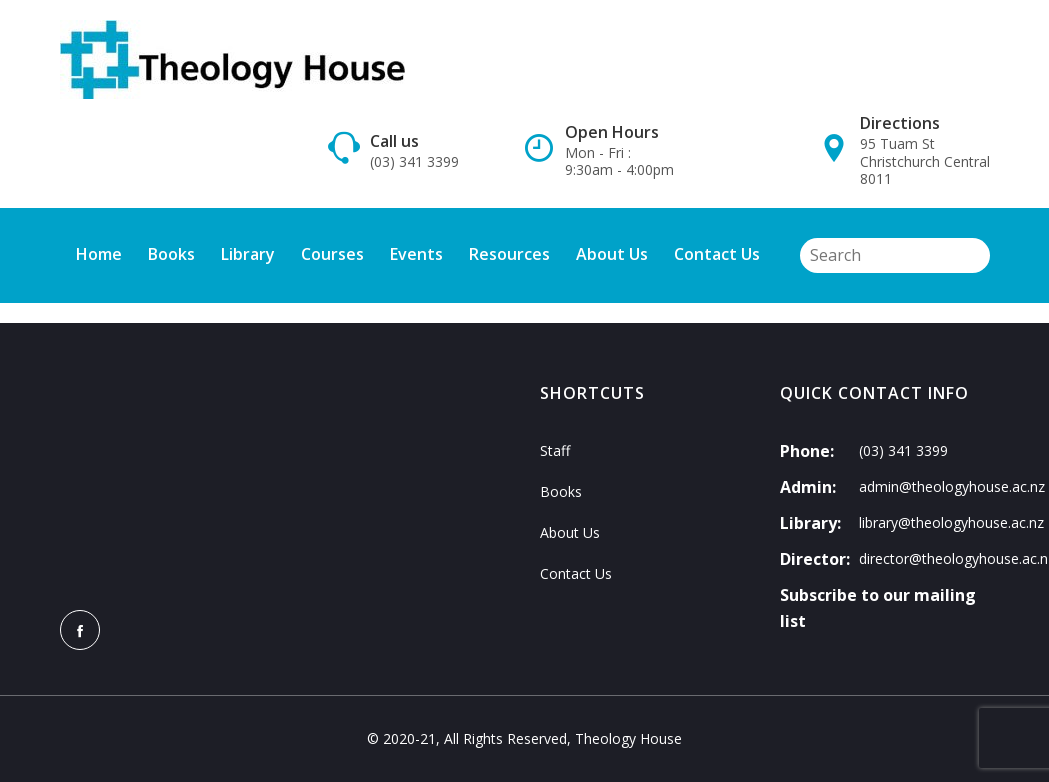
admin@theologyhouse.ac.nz (952, 486)
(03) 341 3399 (414, 162)
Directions (900, 123)
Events (416, 254)
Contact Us (717, 254)
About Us (612, 254)
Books (171, 254)
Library (248, 254)
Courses (332, 254)
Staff (555, 450)
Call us (394, 141)
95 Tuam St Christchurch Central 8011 (925, 161)
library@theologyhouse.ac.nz (951, 522)
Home (99, 254)
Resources (509, 254)
